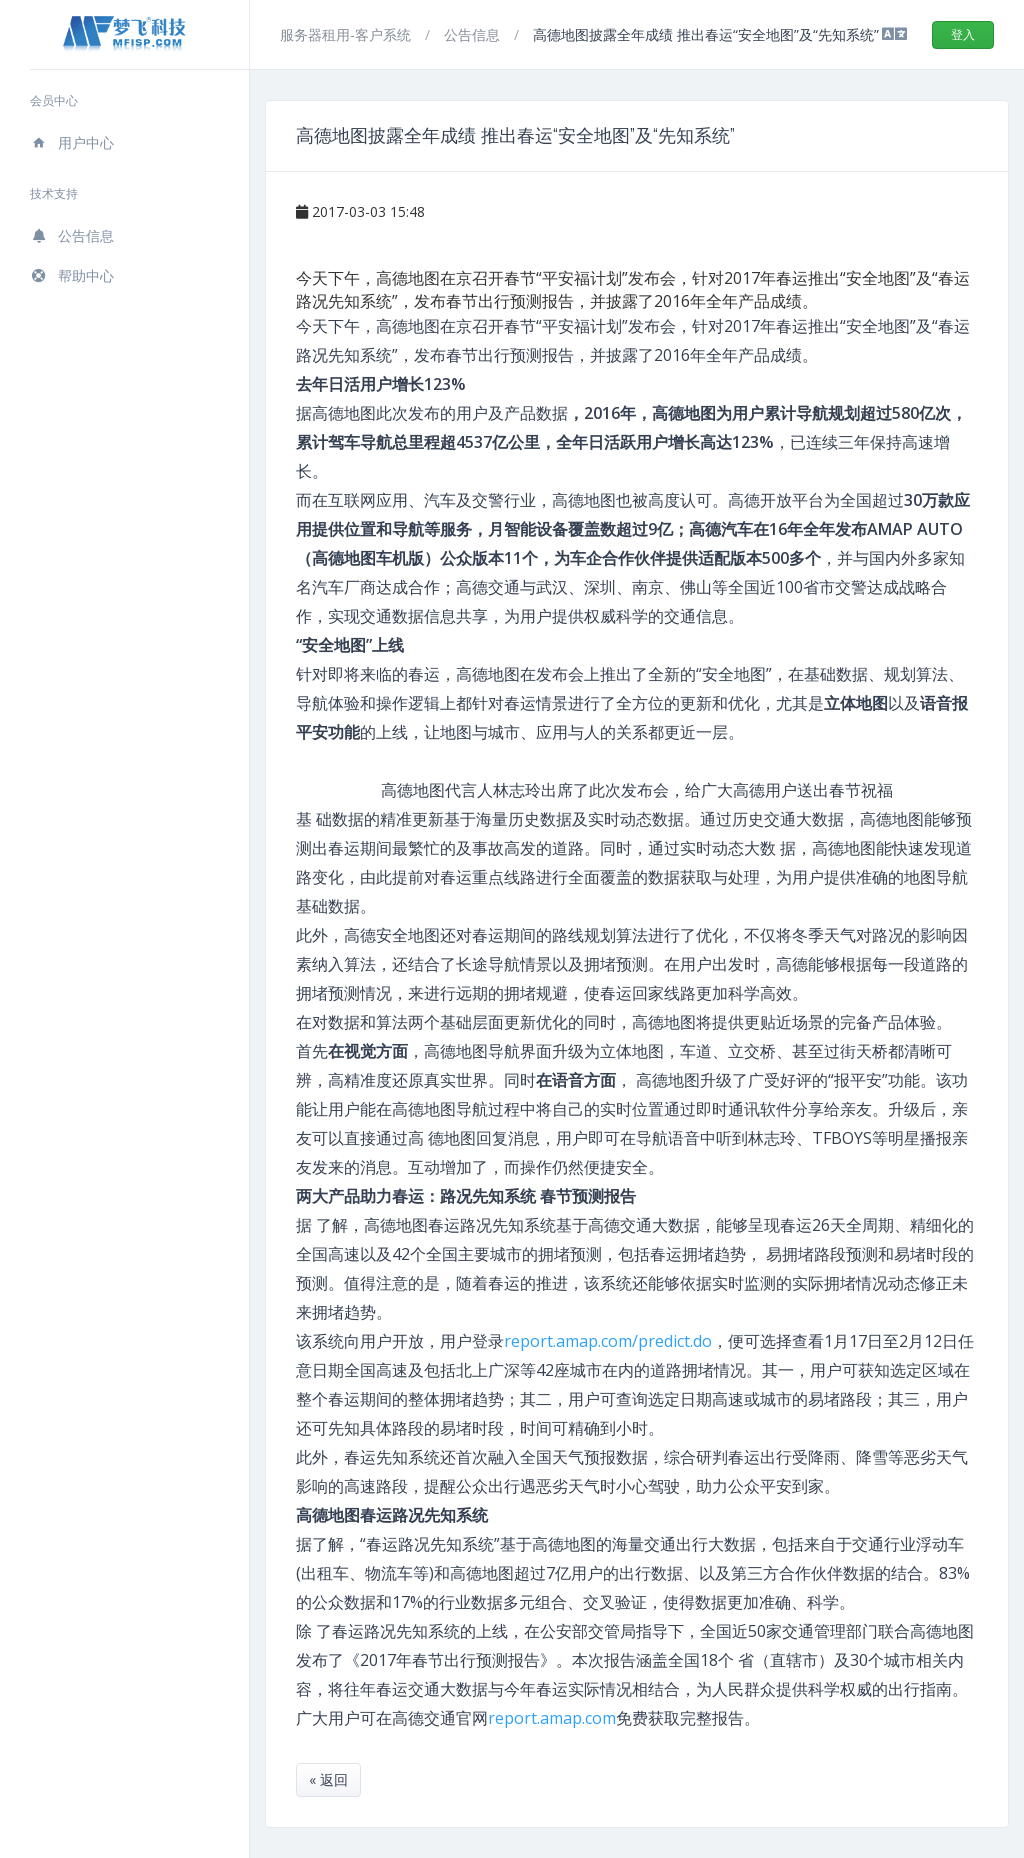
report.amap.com (552, 1718)
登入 (963, 34)
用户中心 (72, 142)
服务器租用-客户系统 (347, 34)
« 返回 (328, 1779)
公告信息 (72, 235)
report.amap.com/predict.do (608, 1341)
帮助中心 (72, 275)
